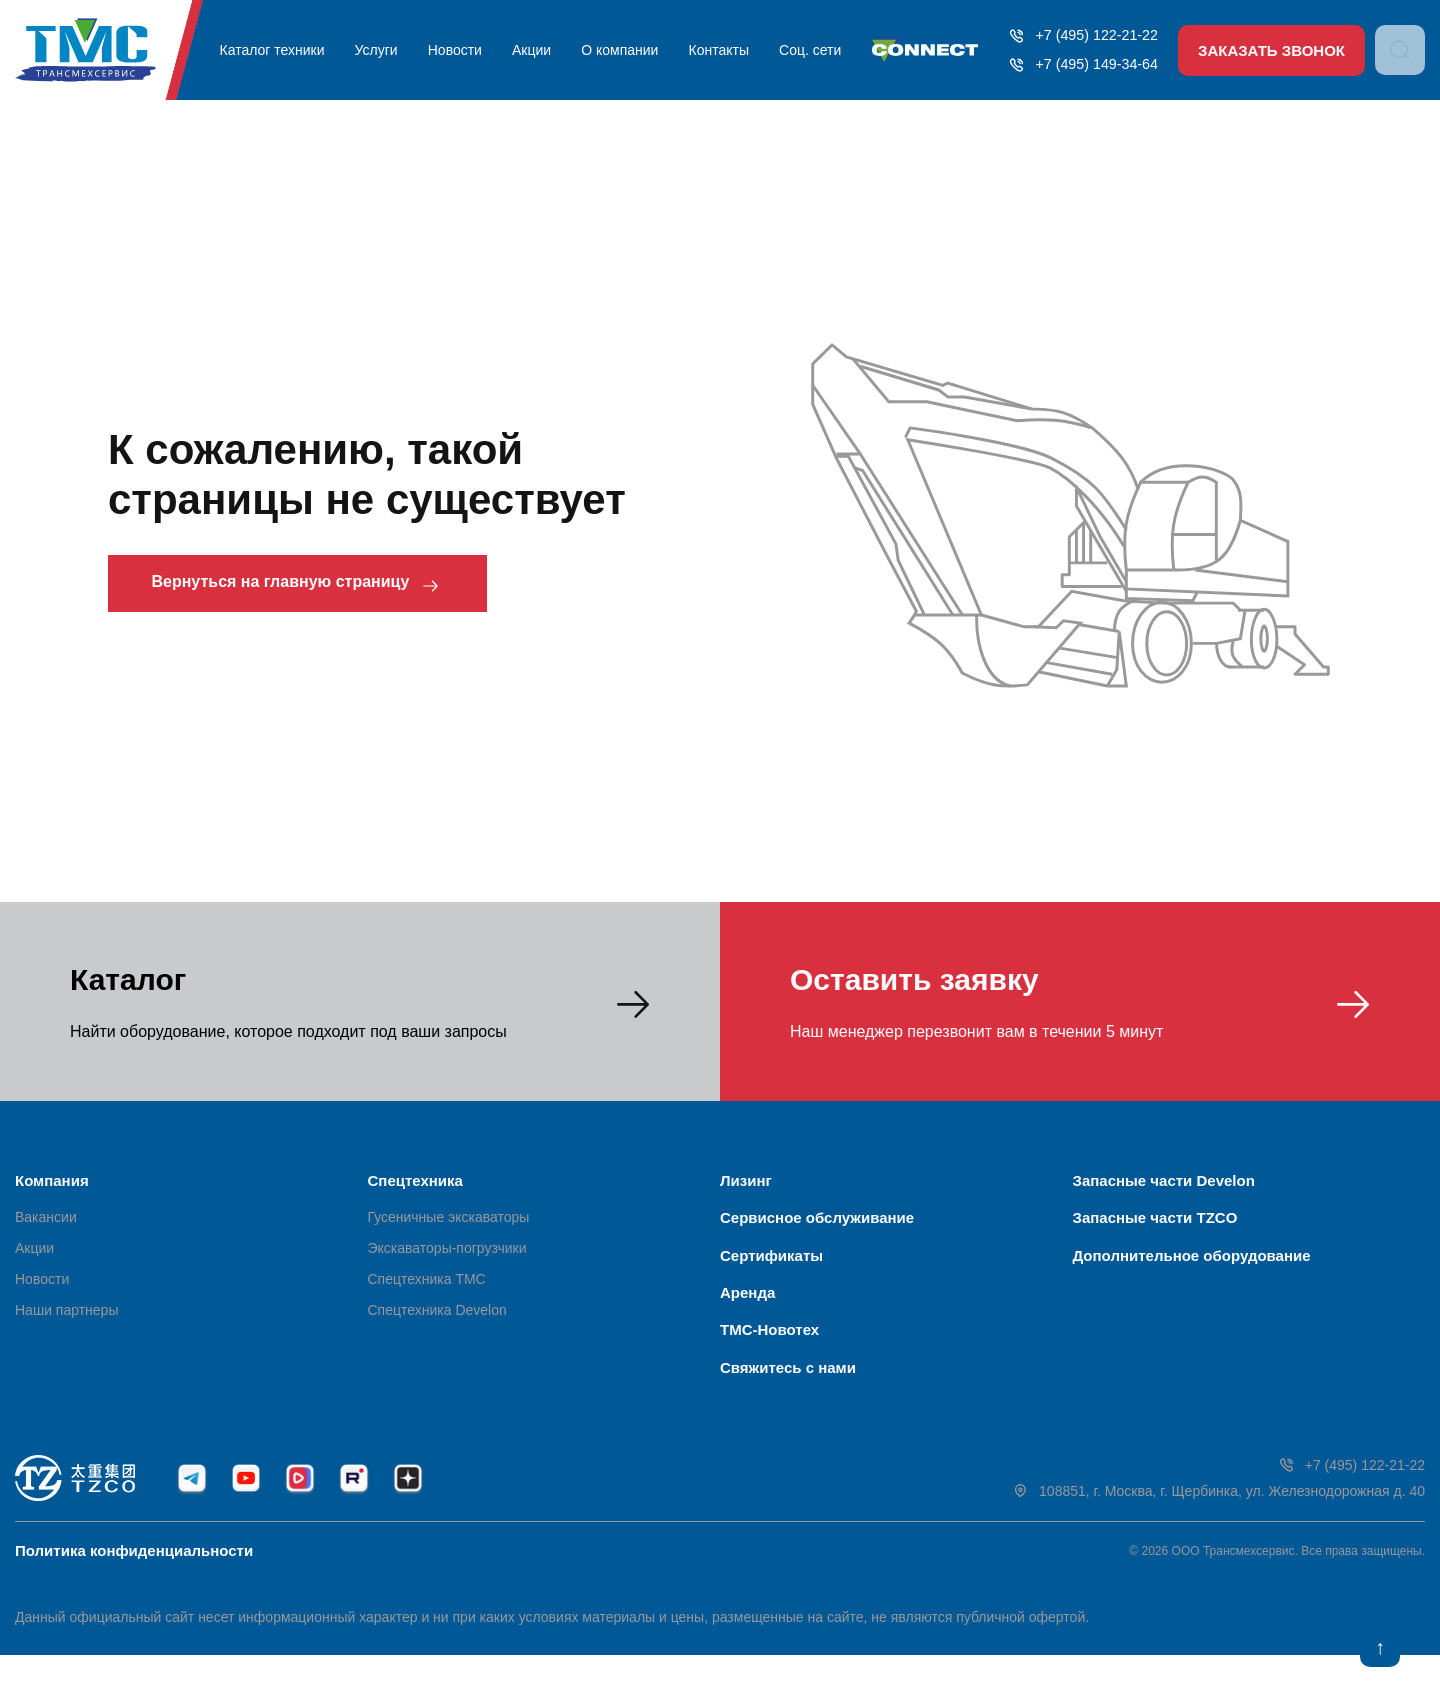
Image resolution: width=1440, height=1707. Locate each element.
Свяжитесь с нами (788, 1410)
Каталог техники (281, 50)
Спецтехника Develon (437, 1319)
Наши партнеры (66, 1319)
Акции (530, 50)
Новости (457, 50)
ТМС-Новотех (769, 1364)
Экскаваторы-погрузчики (447, 1257)
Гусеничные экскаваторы (449, 1226)
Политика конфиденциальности (134, 1602)
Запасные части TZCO (1155, 1226)
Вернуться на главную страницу (328, 585)
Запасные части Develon (1164, 1180)
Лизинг (746, 1180)
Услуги (382, 50)
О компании (615, 50)
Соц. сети (798, 50)
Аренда (747, 1318)
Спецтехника (415, 1180)
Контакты (710, 50)
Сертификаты (771, 1272)
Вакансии (46, 1226)
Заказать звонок (1269, 50)
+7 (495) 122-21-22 (1074, 35)
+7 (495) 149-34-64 (1074, 64)
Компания (52, 1180)
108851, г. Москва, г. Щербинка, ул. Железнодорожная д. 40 (1218, 1543)
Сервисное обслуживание (817, 1226)
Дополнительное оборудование (1192, 1272)
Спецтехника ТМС (427, 1288)
